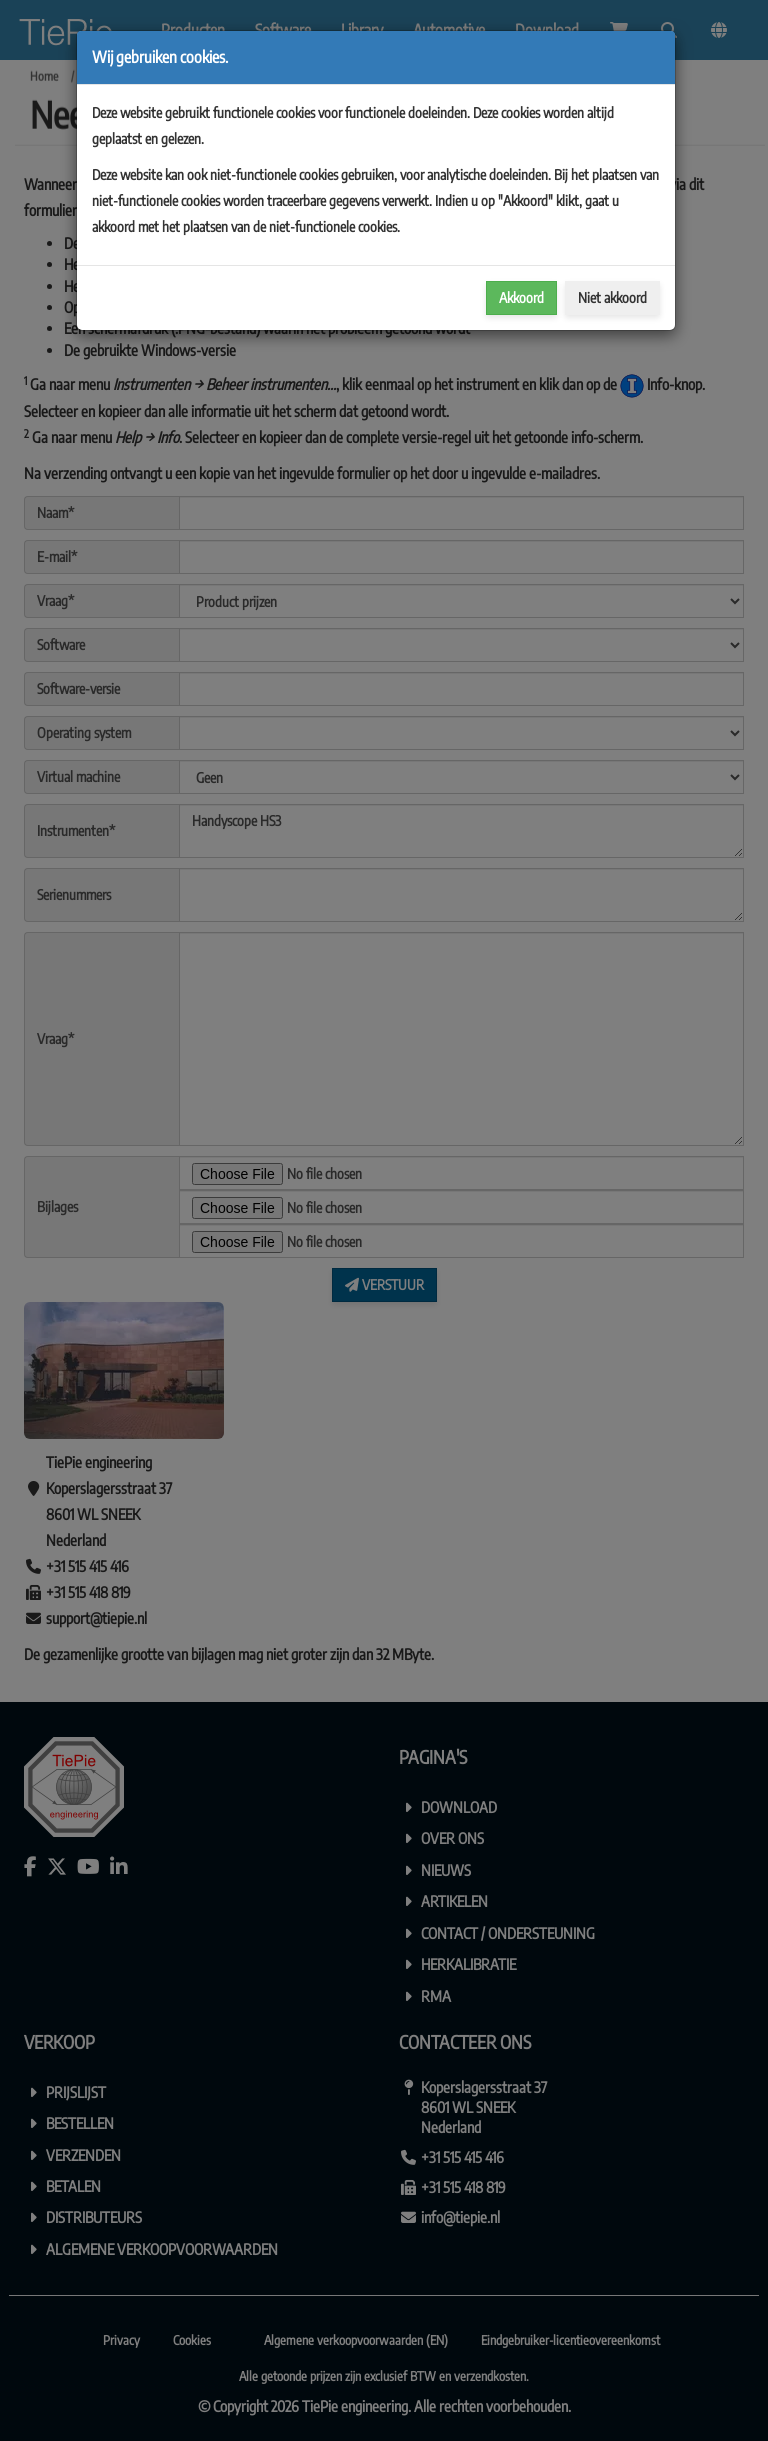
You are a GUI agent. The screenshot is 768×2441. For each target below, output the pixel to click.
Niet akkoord (612, 297)
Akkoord (521, 297)
